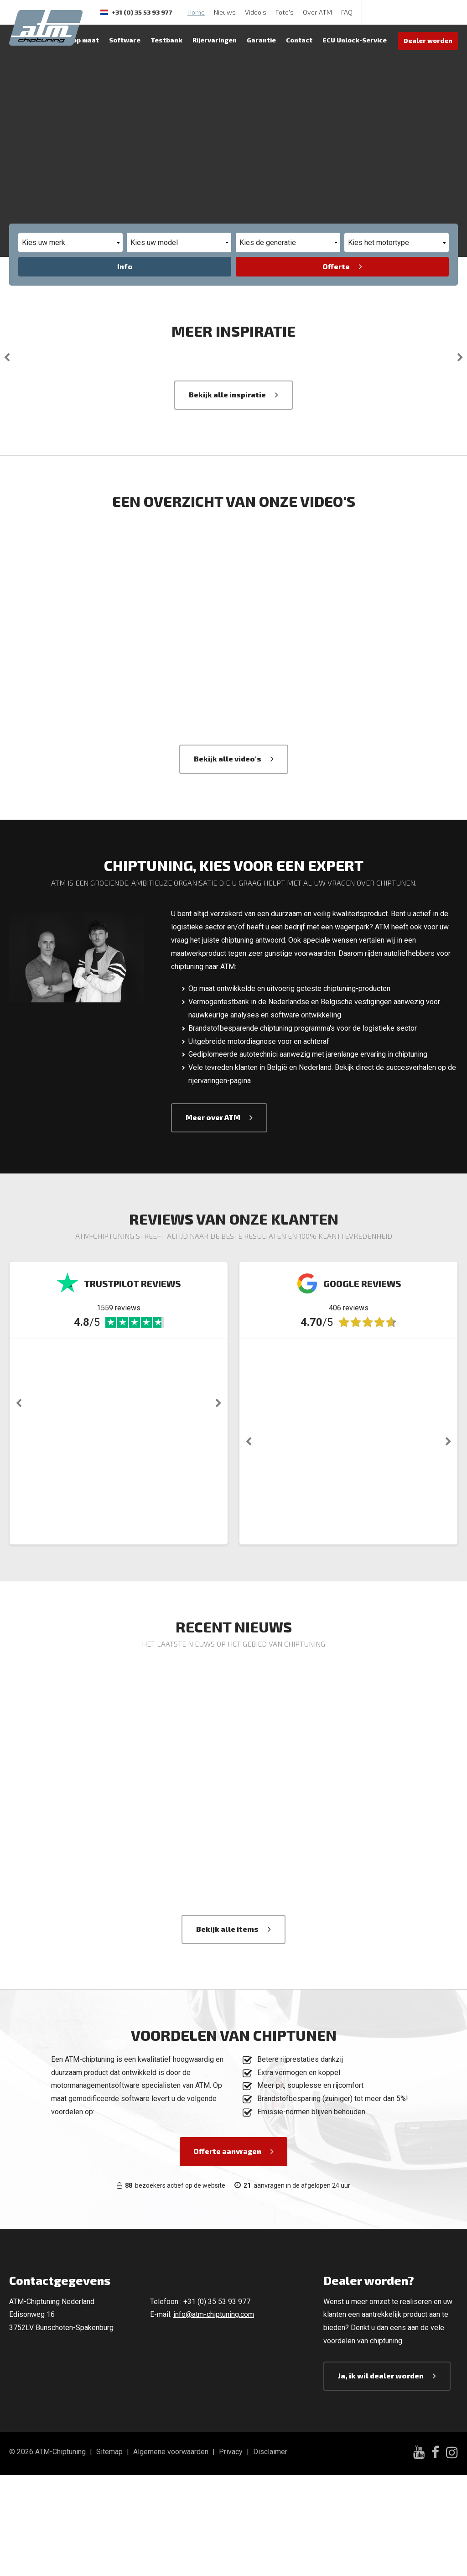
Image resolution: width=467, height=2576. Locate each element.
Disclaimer (270, 2552)
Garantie (261, 40)
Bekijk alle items (227, 2029)
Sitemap (109, 2552)
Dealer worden (428, 40)
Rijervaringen (214, 40)
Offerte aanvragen (57, 158)
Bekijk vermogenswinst (182, 158)
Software (124, 40)
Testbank (166, 40)
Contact (299, 40)
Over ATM (317, 12)
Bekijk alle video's (227, 859)
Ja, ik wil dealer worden (381, 2476)
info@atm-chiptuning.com (213, 2415)
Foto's (284, 12)
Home (196, 12)
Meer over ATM (213, 1217)
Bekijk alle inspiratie (227, 494)
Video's (255, 12)
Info (125, 266)
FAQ (347, 12)
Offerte (336, 266)
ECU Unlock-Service (354, 40)
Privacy (231, 2552)
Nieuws (225, 12)
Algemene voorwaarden (170, 2552)
